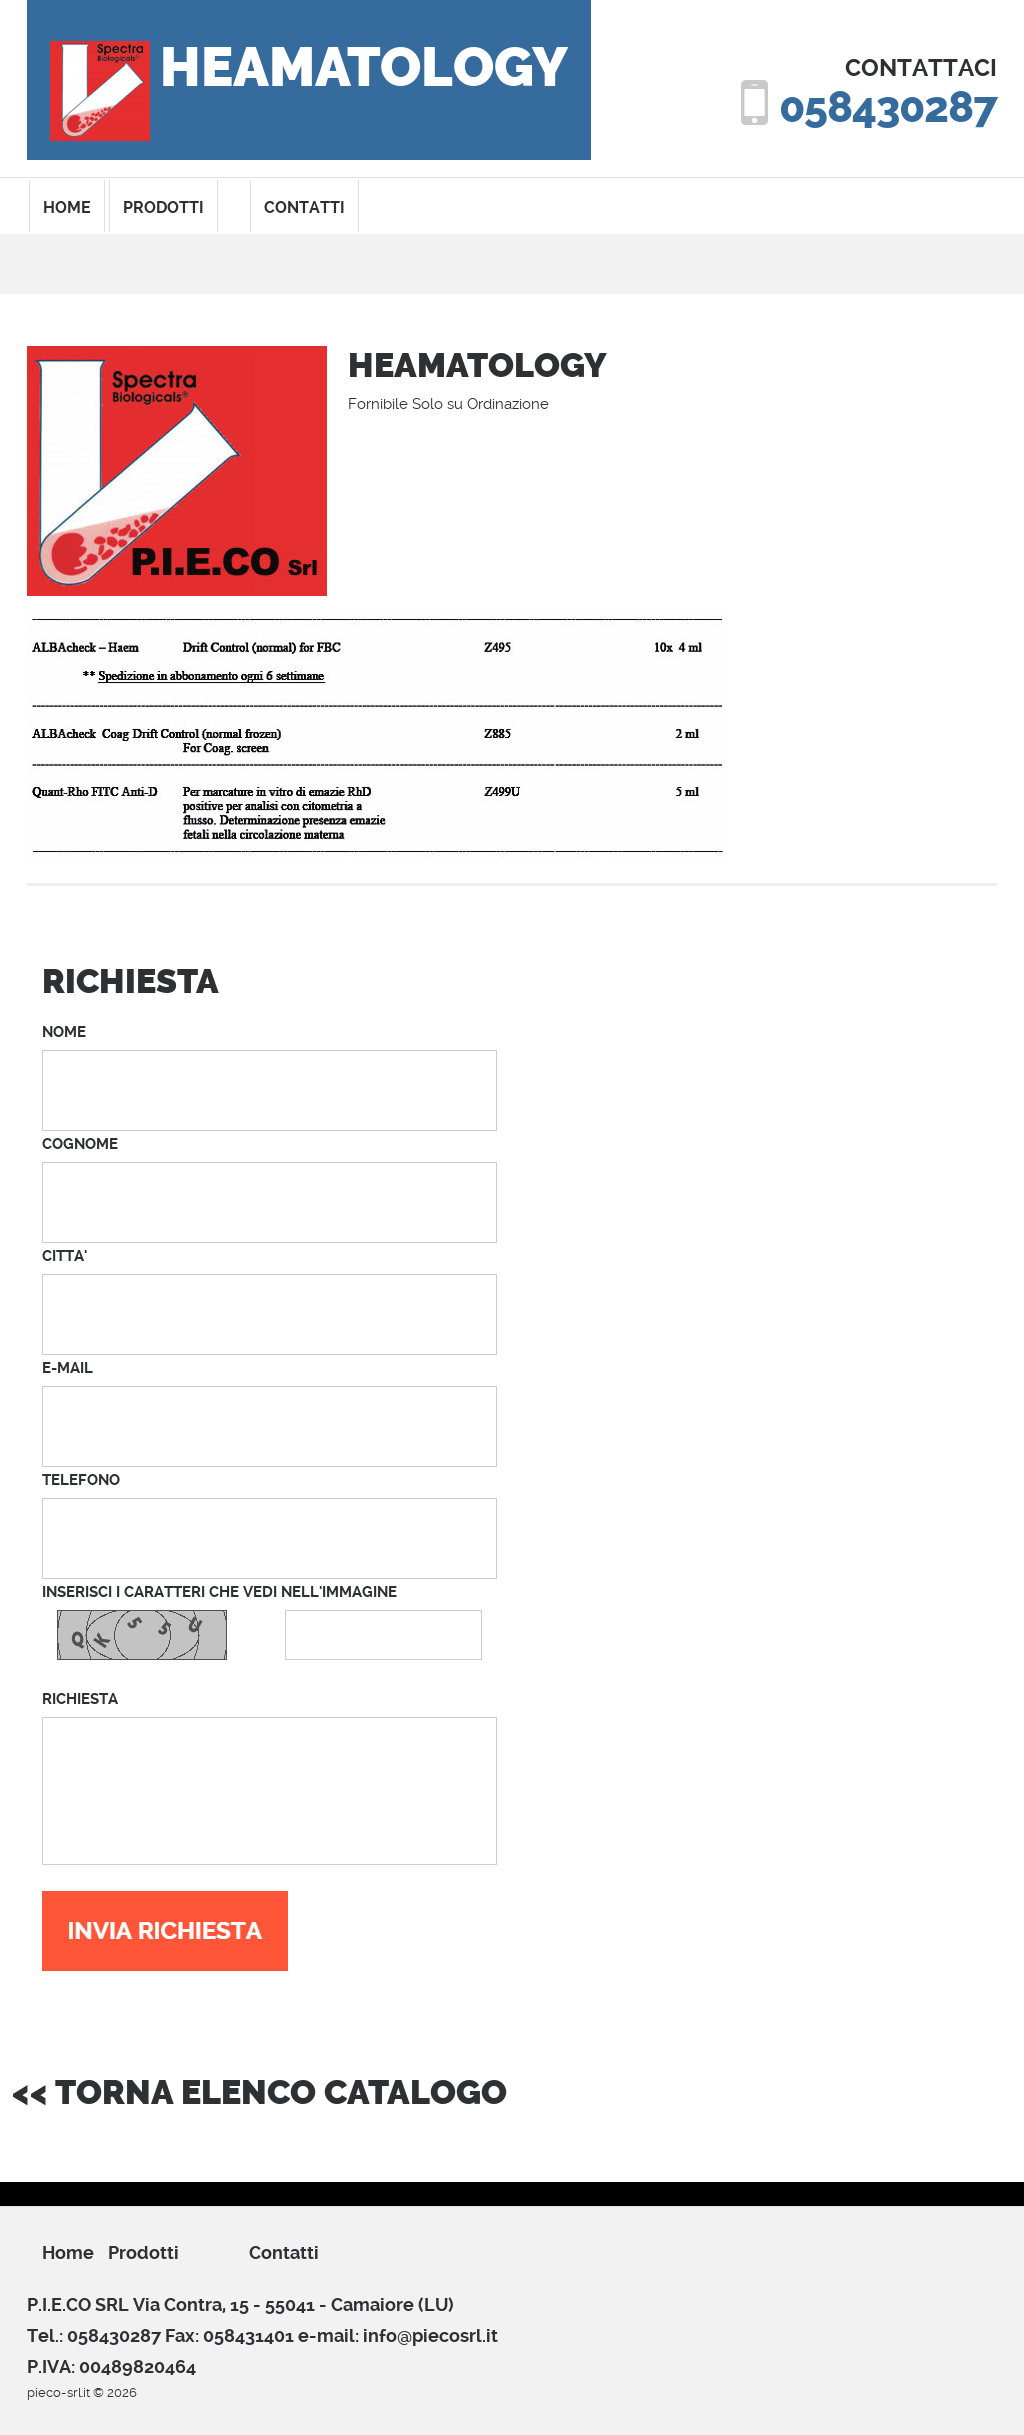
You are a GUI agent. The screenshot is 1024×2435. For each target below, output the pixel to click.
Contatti (284, 2252)
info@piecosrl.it (430, 2335)
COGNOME (80, 1144)
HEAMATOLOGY (364, 68)
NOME (64, 1032)
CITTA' (64, 1256)
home (67, 207)
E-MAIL (67, 1368)
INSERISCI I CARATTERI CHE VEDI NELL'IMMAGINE (219, 1592)
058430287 (888, 107)
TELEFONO (81, 1480)
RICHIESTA (80, 1699)
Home (68, 2252)
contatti (304, 207)
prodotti (163, 207)
